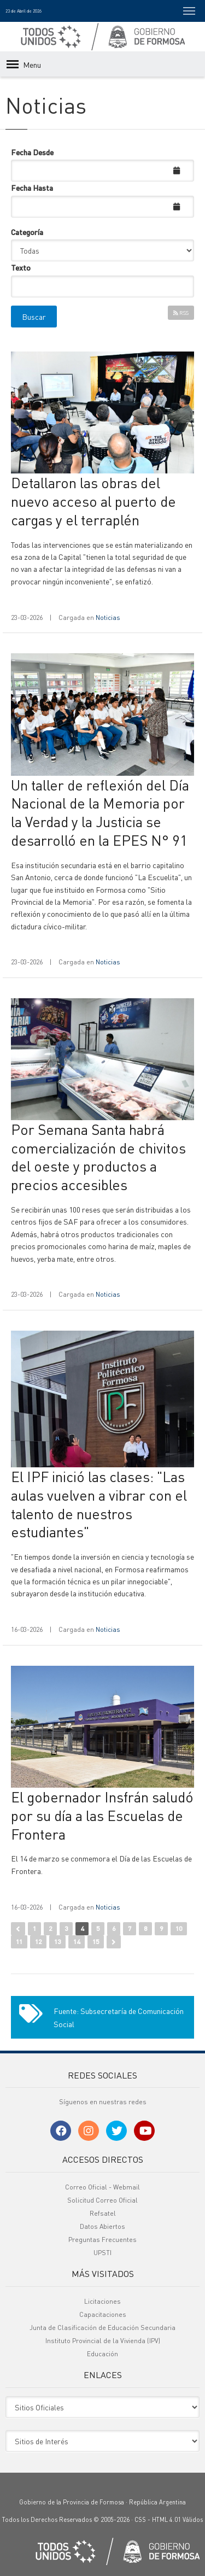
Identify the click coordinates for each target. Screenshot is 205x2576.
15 (95, 1941)
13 (57, 1941)
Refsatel (103, 2213)
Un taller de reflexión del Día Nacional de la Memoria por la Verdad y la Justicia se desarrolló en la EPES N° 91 (100, 812)
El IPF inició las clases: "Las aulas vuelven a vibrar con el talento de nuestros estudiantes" (99, 1504)
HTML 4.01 (166, 2520)
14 (76, 1941)
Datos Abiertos (102, 2226)
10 (178, 1928)
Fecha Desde (32, 152)
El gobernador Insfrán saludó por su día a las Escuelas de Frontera (102, 1815)
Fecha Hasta (32, 187)
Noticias (108, 617)
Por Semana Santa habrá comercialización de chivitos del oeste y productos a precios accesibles (98, 1156)
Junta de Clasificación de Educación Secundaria (102, 2327)
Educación (102, 2354)
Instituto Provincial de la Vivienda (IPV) (102, 2341)
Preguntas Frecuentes (102, 2239)
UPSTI (102, 2253)
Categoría (27, 232)
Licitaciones (102, 2301)
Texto (21, 267)
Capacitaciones (102, 2314)
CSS (140, 2520)
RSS (181, 312)
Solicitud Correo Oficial (102, 2200)
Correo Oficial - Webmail (102, 2187)
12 (38, 1941)
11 (19, 1941)
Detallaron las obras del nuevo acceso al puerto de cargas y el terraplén (93, 501)
